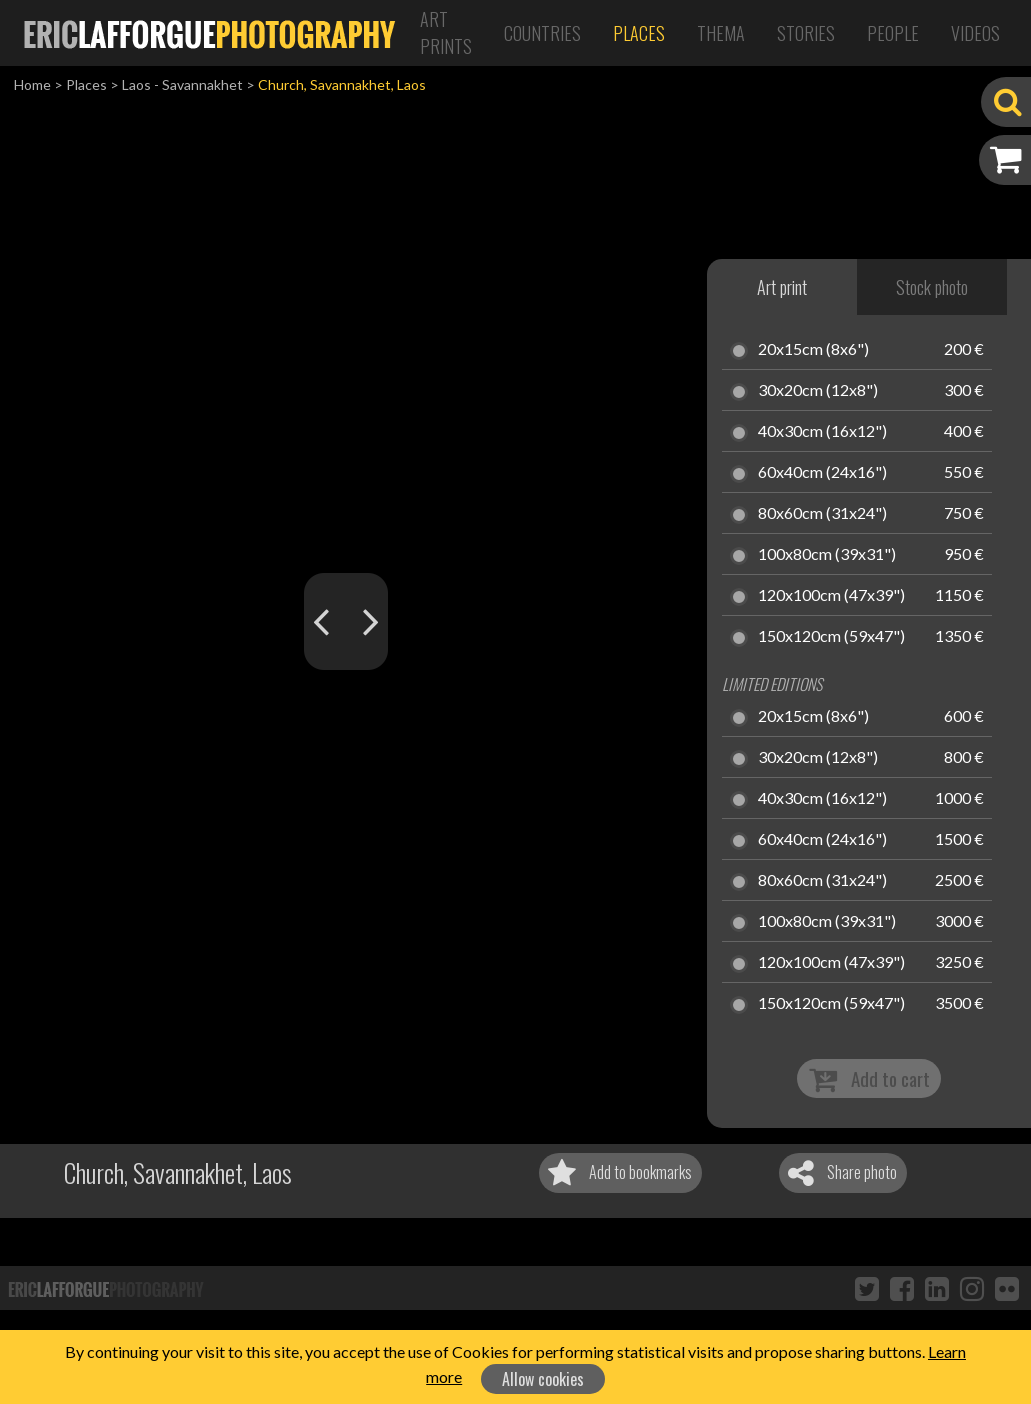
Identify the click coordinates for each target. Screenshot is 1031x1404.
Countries (542, 33)
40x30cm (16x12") (822, 432)
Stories (806, 33)
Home (32, 84)
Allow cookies (543, 1379)
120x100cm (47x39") (831, 596)
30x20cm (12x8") (818, 391)
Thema (721, 33)
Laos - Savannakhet (182, 84)
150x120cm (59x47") (831, 637)
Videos (975, 33)
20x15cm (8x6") (813, 350)
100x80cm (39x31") (827, 555)
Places (639, 33)
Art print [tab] (782, 287)
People (893, 33)
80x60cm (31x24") (822, 514)
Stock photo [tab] (932, 287)
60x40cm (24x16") (822, 473)
